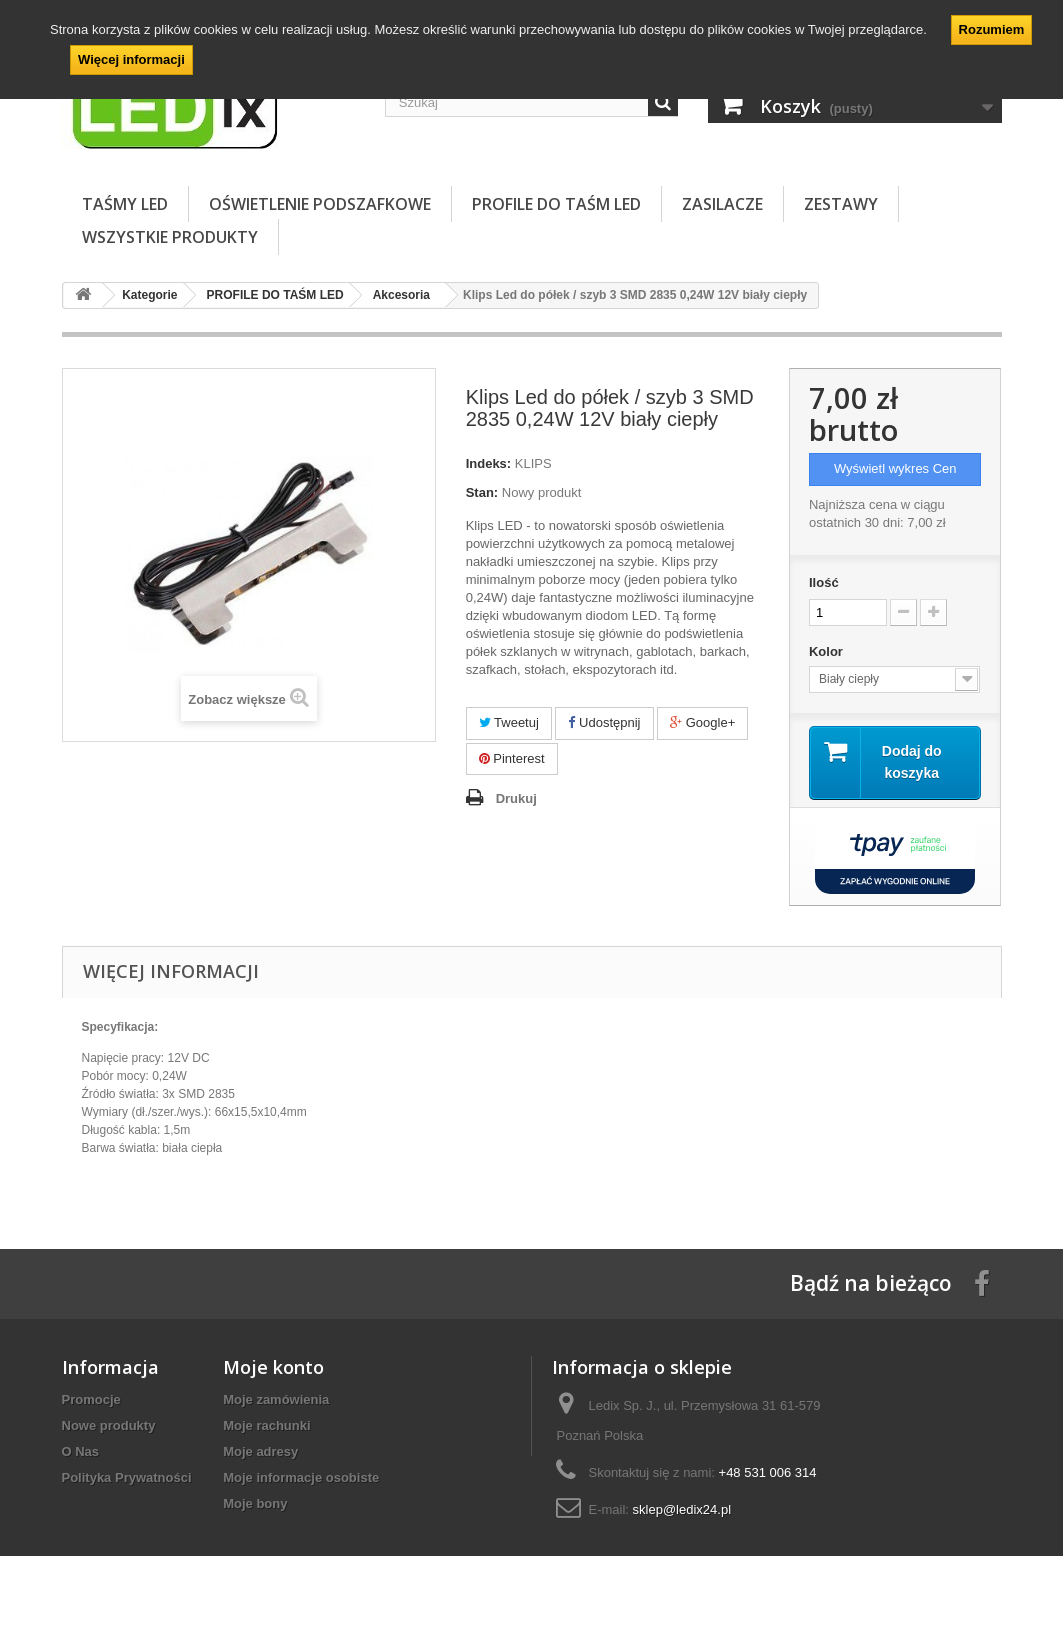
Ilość (824, 582)
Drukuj (516, 798)
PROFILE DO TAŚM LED (556, 204)
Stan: (482, 492)
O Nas (81, 1451)
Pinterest (512, 758)
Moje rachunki (266, 1425)
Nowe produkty (109, 1425)
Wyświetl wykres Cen (895, 468)
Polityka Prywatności (127, 1477)
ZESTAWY (841, 204)
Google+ (702, 722)
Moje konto (273, 1367)
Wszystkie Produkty (170, 237)
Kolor (828, 651)
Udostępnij (604, 722)
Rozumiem (992, 29)
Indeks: (489, 463)
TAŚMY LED (125, 204)
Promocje (91, 1399)
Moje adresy (260, 1451)
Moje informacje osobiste (301, 1477)
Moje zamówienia (276, 1399)
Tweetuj (509, 722)
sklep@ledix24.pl (682, 1509)
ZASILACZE (722, 204)
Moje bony (255, 1503)
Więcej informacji (131, 59)
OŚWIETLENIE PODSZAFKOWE (320, 204)
